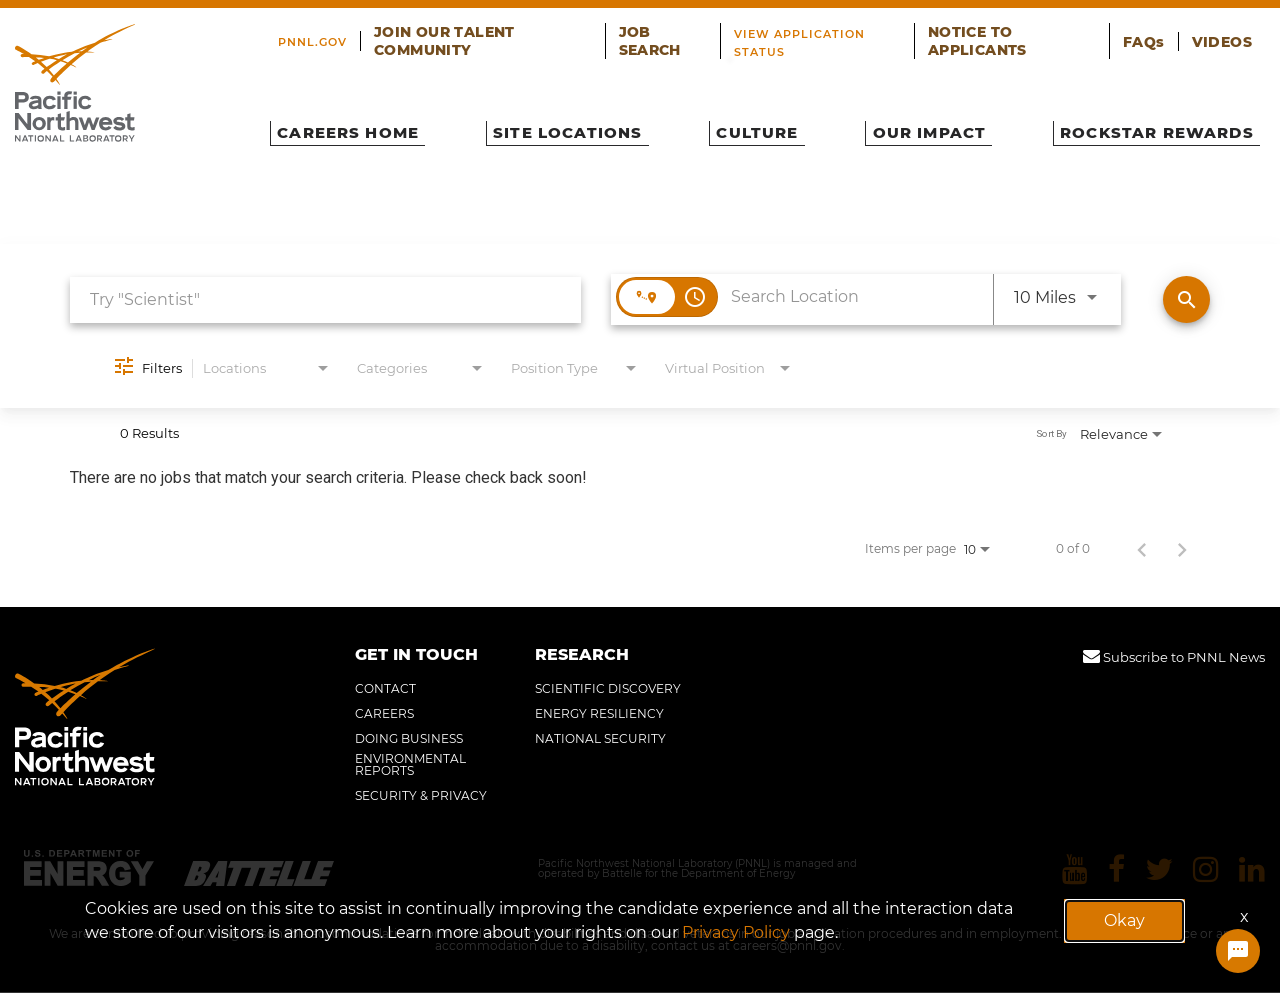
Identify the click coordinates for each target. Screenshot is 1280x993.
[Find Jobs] (1186, 299)
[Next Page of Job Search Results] (1182, 549)
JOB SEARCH (672, 34)
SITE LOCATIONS (577, 126)
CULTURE (757, 126)
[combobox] (325, 299)
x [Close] (1244, 916)
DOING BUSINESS (409, 739)
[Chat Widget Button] (1238, 953)
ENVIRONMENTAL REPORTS (410, 765)
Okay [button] (1124, 920)
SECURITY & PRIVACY (421, 796)
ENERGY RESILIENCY (599, 714)
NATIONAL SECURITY (600, 739)
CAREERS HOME (363, 126)
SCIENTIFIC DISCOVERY (608, 689)
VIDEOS (1227, 34)
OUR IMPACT (918, 126)
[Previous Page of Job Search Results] (1142, 549)
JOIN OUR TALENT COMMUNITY (500, 34)
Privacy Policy (736, 932)
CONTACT (385, 689)
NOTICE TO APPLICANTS (1034, 34)
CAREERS (384, 714)
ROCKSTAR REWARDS (1138, 126)
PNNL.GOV (334, 34)
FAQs (1158, 34)
